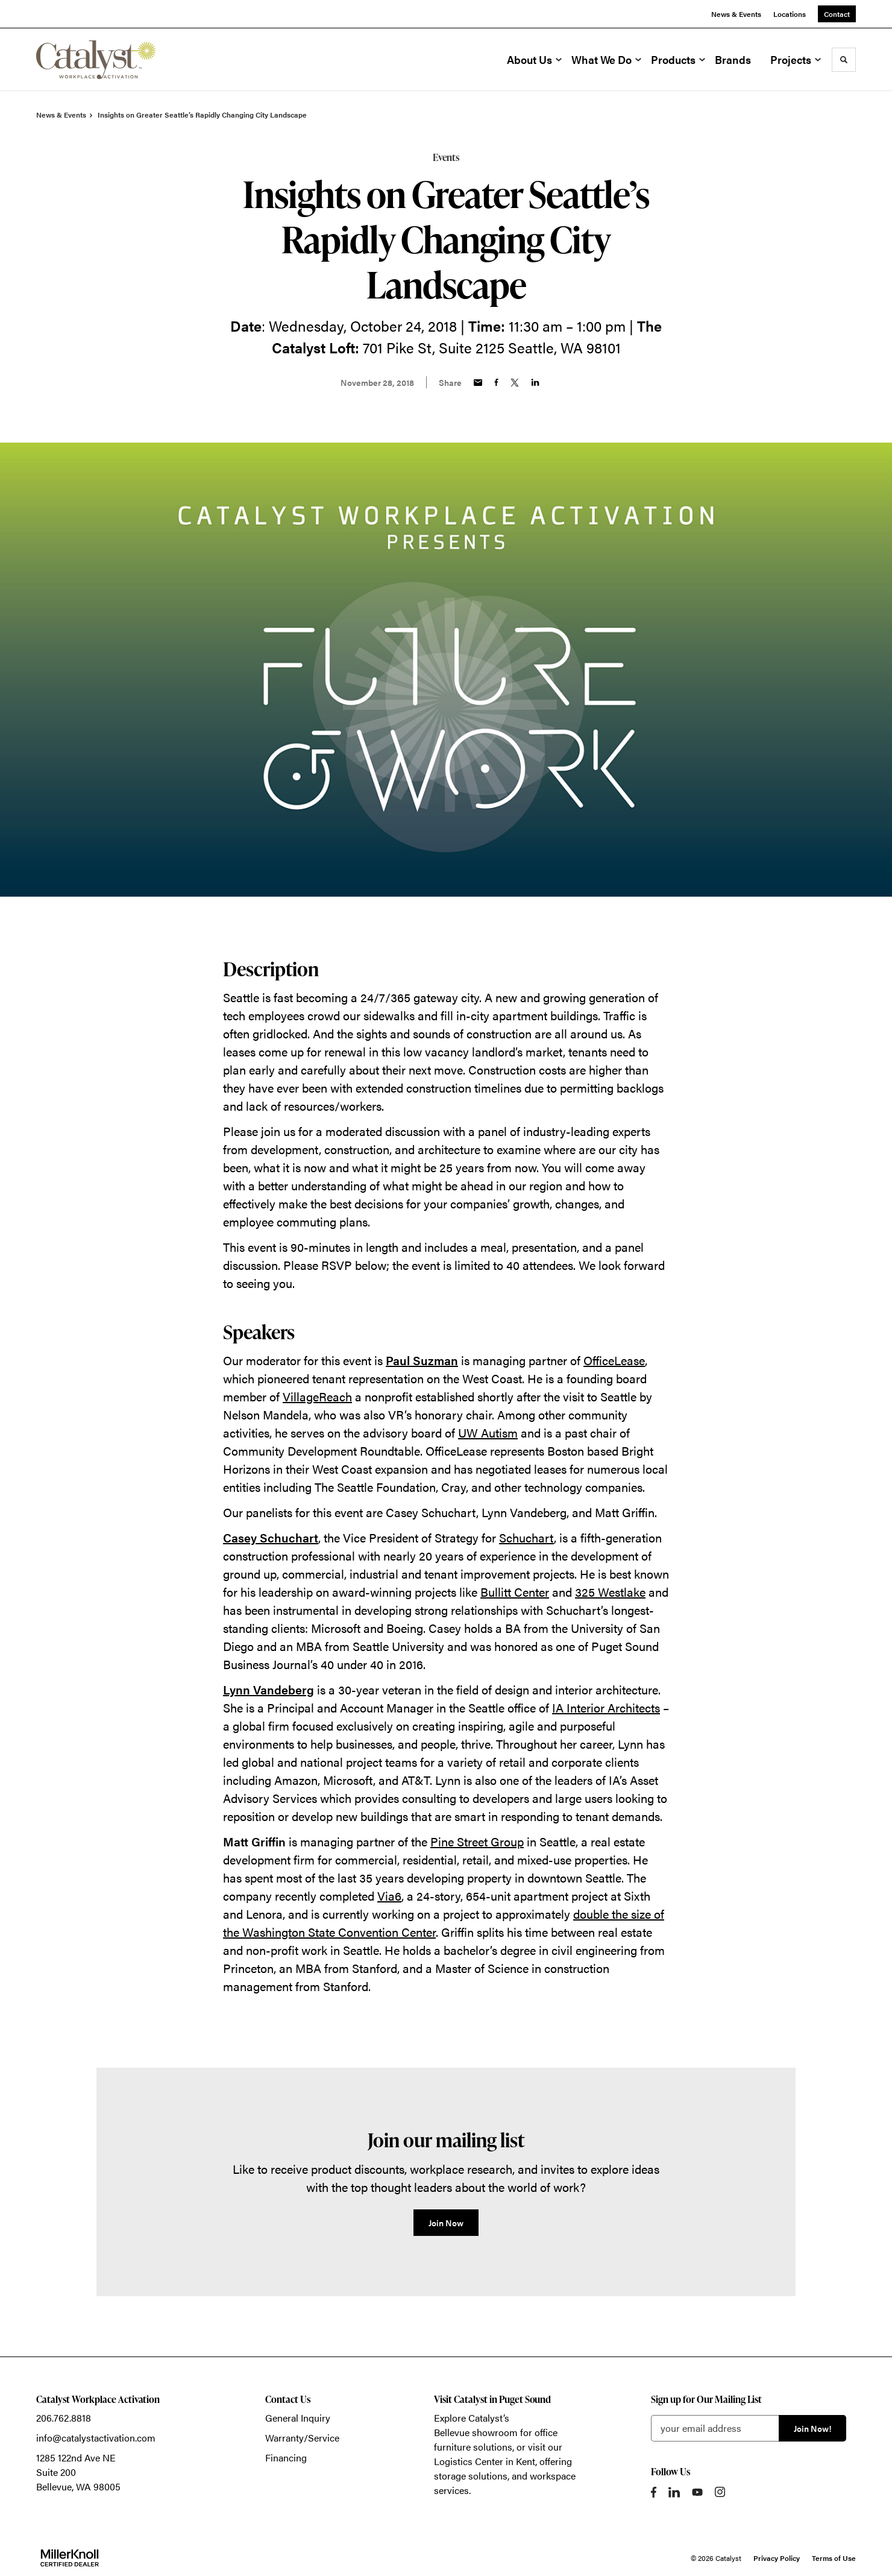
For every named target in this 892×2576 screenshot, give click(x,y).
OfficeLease (614, 1360)
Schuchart (526, 1537)
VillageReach (317, 1396)
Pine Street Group (477, 1841)
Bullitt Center (514, 1591)
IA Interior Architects (606, 1707)
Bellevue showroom (476, 2432)
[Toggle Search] (844, 60)
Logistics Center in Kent (484, 2461)
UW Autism (488, 1432)
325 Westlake (610, 1591)
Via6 (389, 1895)
